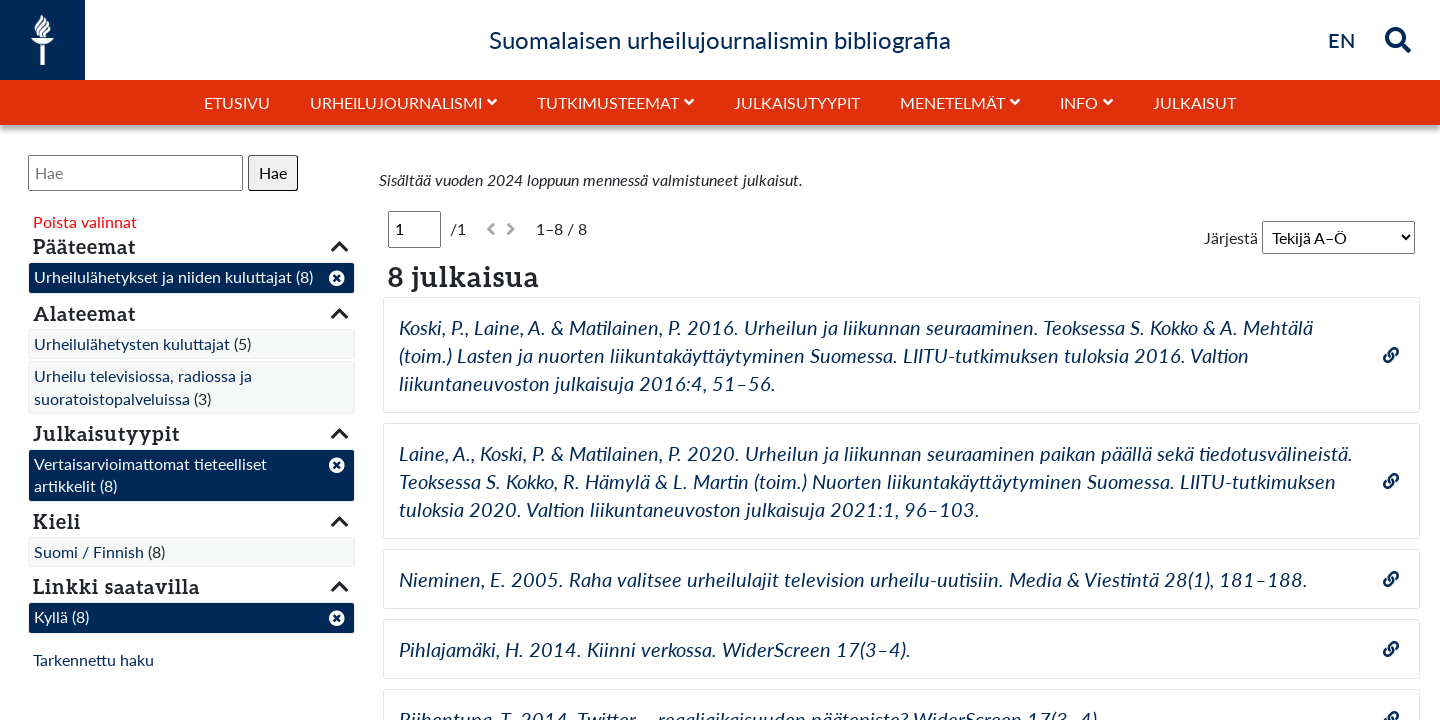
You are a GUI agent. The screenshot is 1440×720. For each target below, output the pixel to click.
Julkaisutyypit (797, 102)
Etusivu (237, 102)
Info (1079, 102)
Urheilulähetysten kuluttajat (132, 343)
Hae (273, 172)
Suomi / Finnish (89, 551)
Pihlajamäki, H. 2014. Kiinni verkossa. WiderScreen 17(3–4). (655, 649)
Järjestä (1231, 237)
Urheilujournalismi (396, 102)
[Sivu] (414, 229)
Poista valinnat (85, 221)
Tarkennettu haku (93, 659)
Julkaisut (1194, 102)
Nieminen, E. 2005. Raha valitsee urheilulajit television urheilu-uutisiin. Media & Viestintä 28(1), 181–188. (853, 579)
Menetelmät (952, 102)
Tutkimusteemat (608, 102)
